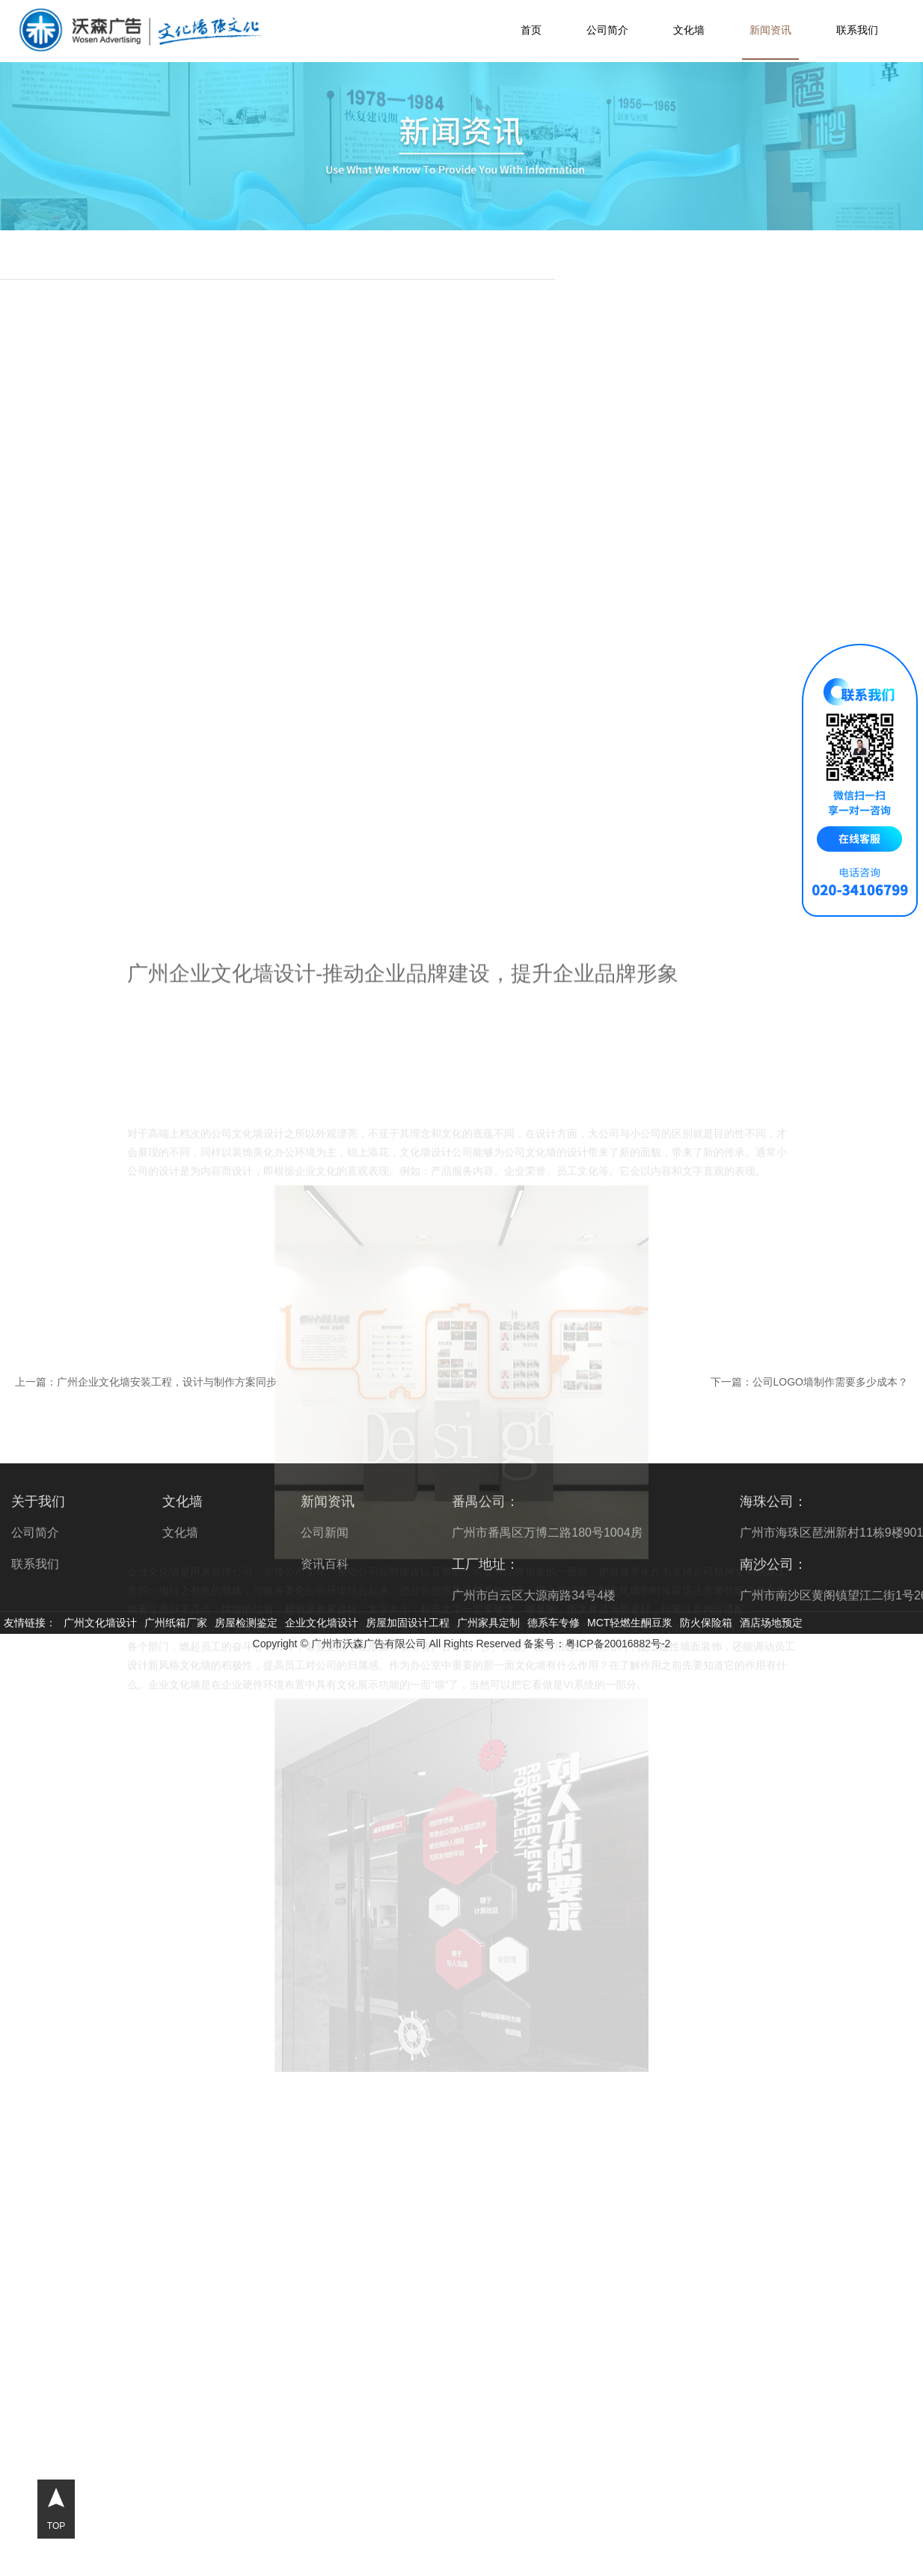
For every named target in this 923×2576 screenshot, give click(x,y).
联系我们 (857, 30)
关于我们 (38, 1501)
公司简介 (607, 30)
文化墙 (689, 30)
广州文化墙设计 (100, 1623)
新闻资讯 (770, 30)
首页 (531, 30)
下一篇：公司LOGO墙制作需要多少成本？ (809, 1382)
